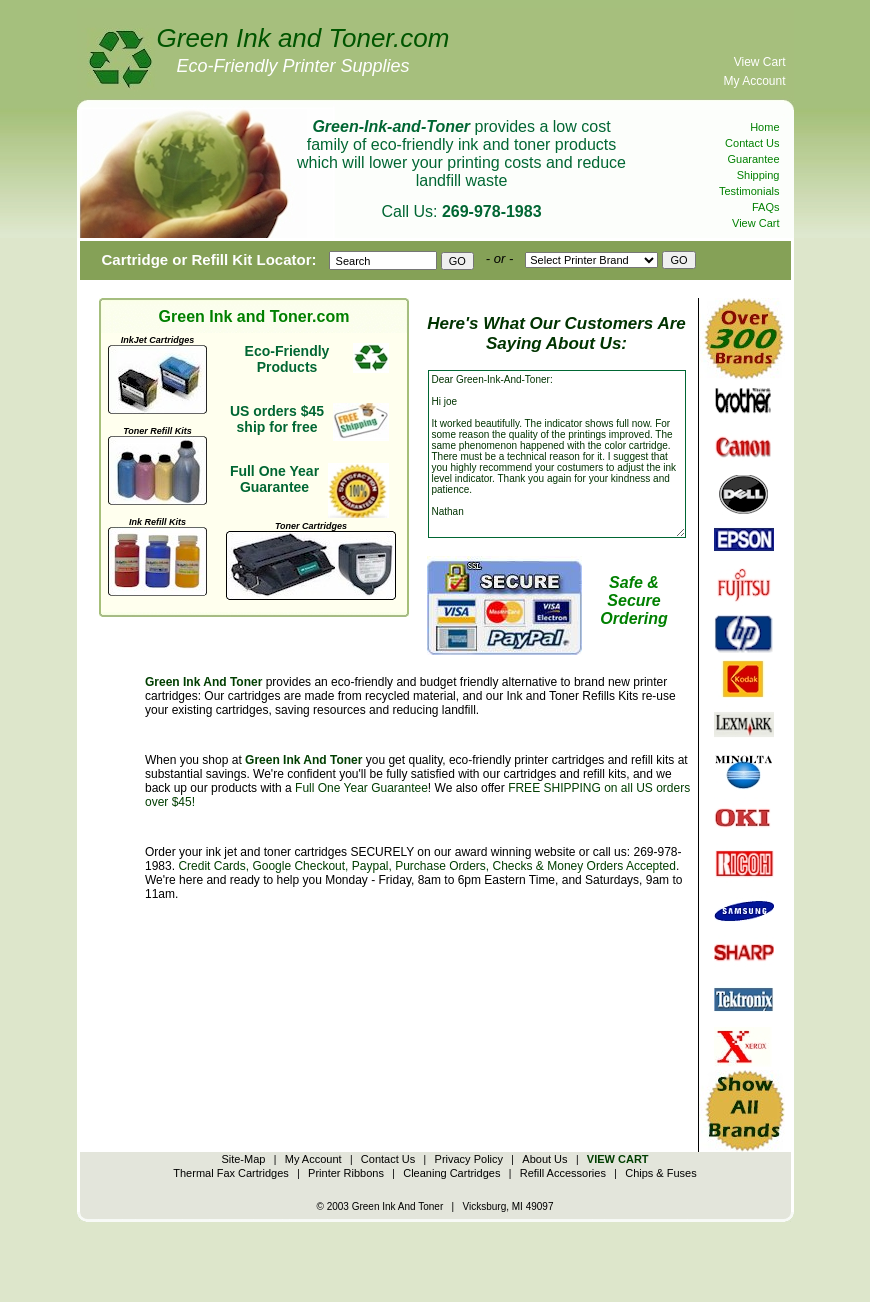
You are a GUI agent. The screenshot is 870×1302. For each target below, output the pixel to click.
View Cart (760, 62)
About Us (544, 1159)
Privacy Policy (469, 1159)
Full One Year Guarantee (361, 788)
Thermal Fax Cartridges (231, 1173)
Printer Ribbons (346, 1173)
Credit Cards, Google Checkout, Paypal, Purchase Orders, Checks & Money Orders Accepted (427, 866)
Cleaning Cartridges (451, 1173)
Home (764, 127)
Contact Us (752, 143)
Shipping (758, 175)
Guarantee (754, 159)
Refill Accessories (563, 1173)
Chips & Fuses (661, 1173)
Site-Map (243, 1159)
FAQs (766, 207)
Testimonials (749, 191)
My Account (754, 81)
